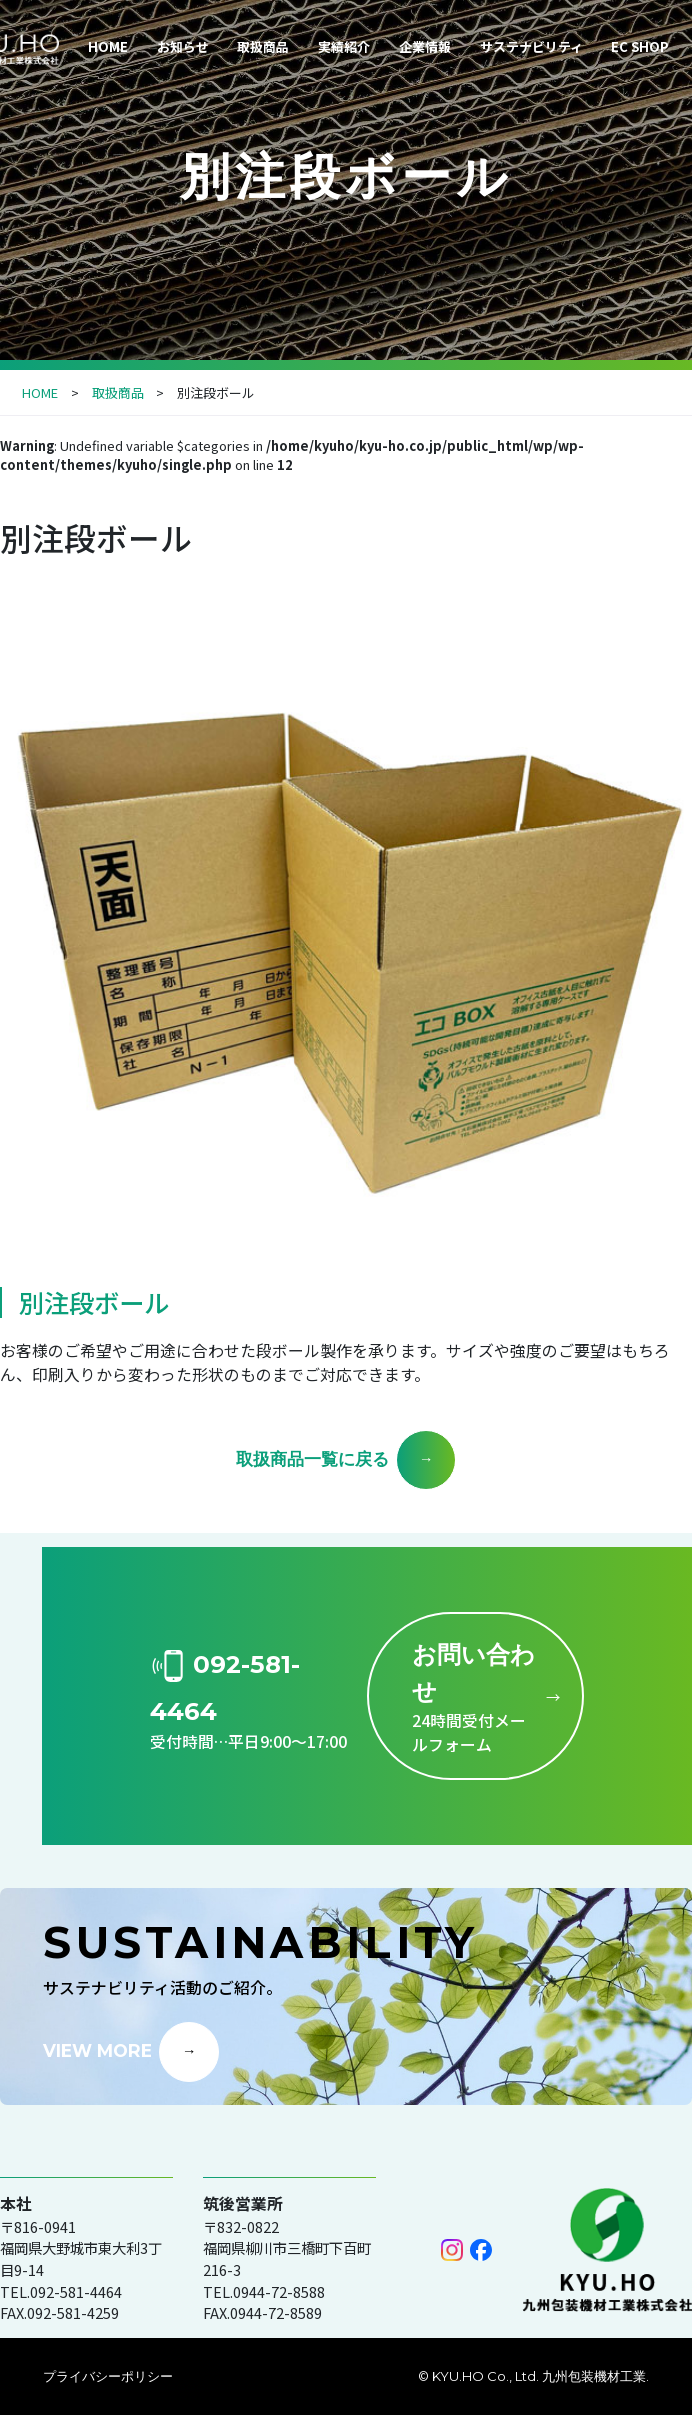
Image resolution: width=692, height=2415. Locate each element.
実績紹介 (344, 46)
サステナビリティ (531, 46)
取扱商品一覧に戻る (312, 1458)
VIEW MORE (97, 2049)
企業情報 (425, 46)
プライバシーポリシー (108, 2376)
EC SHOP (640, 46)
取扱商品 (263, 46)
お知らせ (183, 46)
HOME (108, 46)
